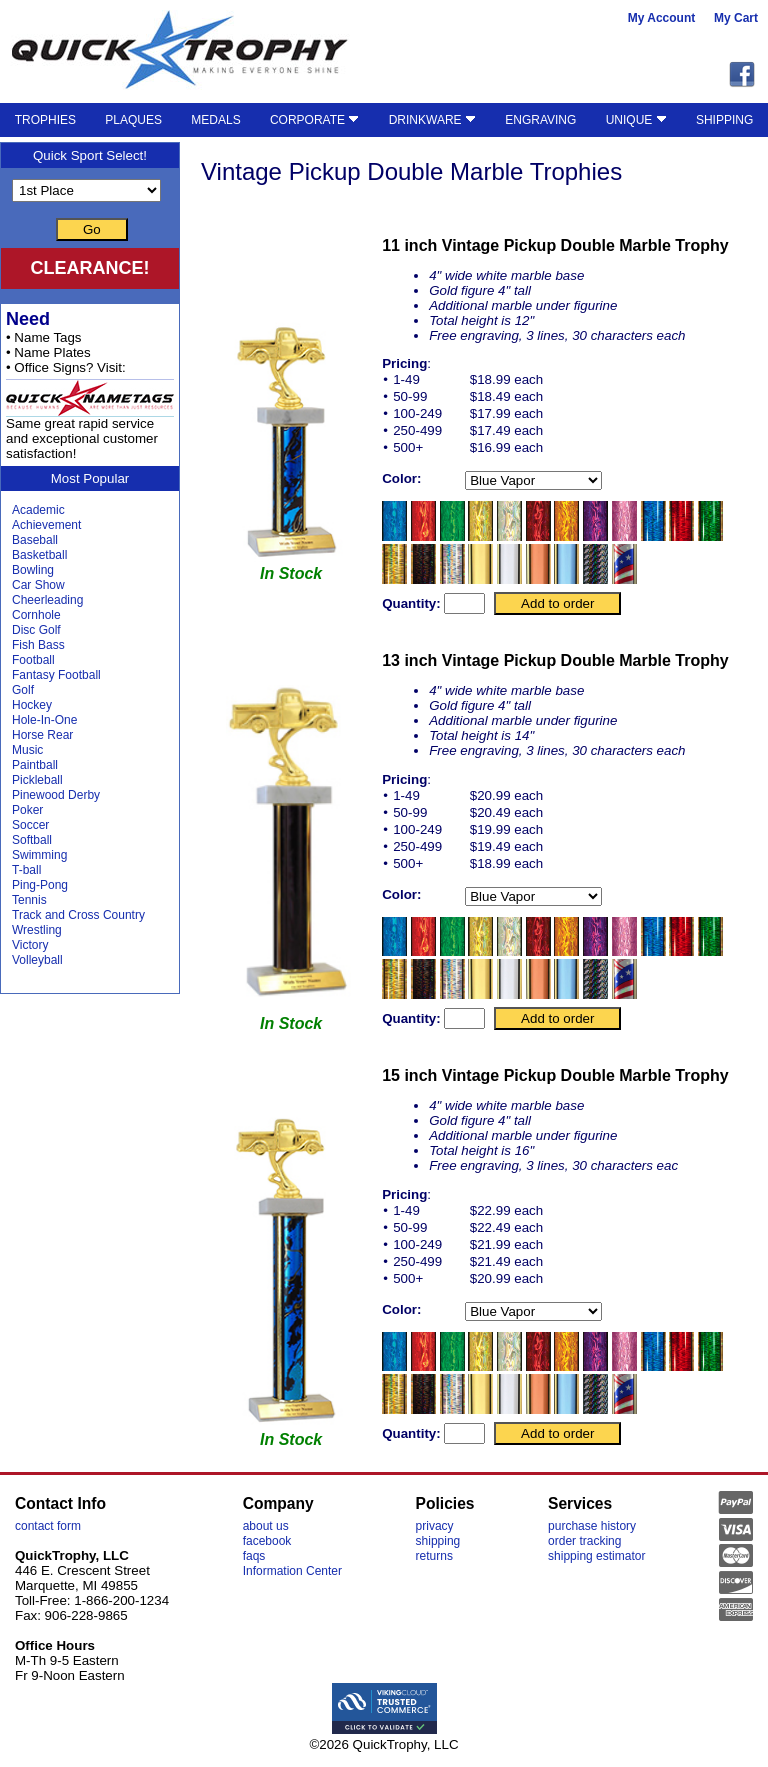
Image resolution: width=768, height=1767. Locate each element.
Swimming (39, 855)
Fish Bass (38, 645)
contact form (48, 1526)
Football (33, 660)
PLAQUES (133, 120)
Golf (23, 690)
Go (92, 229)
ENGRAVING (540, 120)
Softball (32, 840)
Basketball (39, 555)
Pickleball (37, 780)
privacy (435, 1526)
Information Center (292, 1571)
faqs (254, 1556)
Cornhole (36, 615)
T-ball (26, 870)
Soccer (30, 825)
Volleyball (37, 960)
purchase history (592, 1526)
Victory (30, 945)
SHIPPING (724, 120)
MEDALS (215, 120)
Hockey (32, 705)
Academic (38, 510)
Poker (27, 810)
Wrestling (37, 930)
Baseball (35, 540)
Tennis (29, 900)
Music (27, 750)
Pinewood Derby (56, 795)
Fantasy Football (56, 675)
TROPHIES (45, 120)
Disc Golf (36, 630)
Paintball (35, 765)
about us (266, 1526)
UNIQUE (636, 120)
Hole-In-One (44, 720)
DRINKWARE (432, 120)
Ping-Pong (40, 885)
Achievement (46, 525)
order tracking (584, 1541)
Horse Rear (42, 735)
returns (434, 1556)
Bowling (33, 570)
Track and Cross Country (78, 915)
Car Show (38, 585)
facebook (267, 1541)
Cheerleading (47, 600)
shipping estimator (596, 1556)
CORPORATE (314, 120)
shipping (438, 1541)
